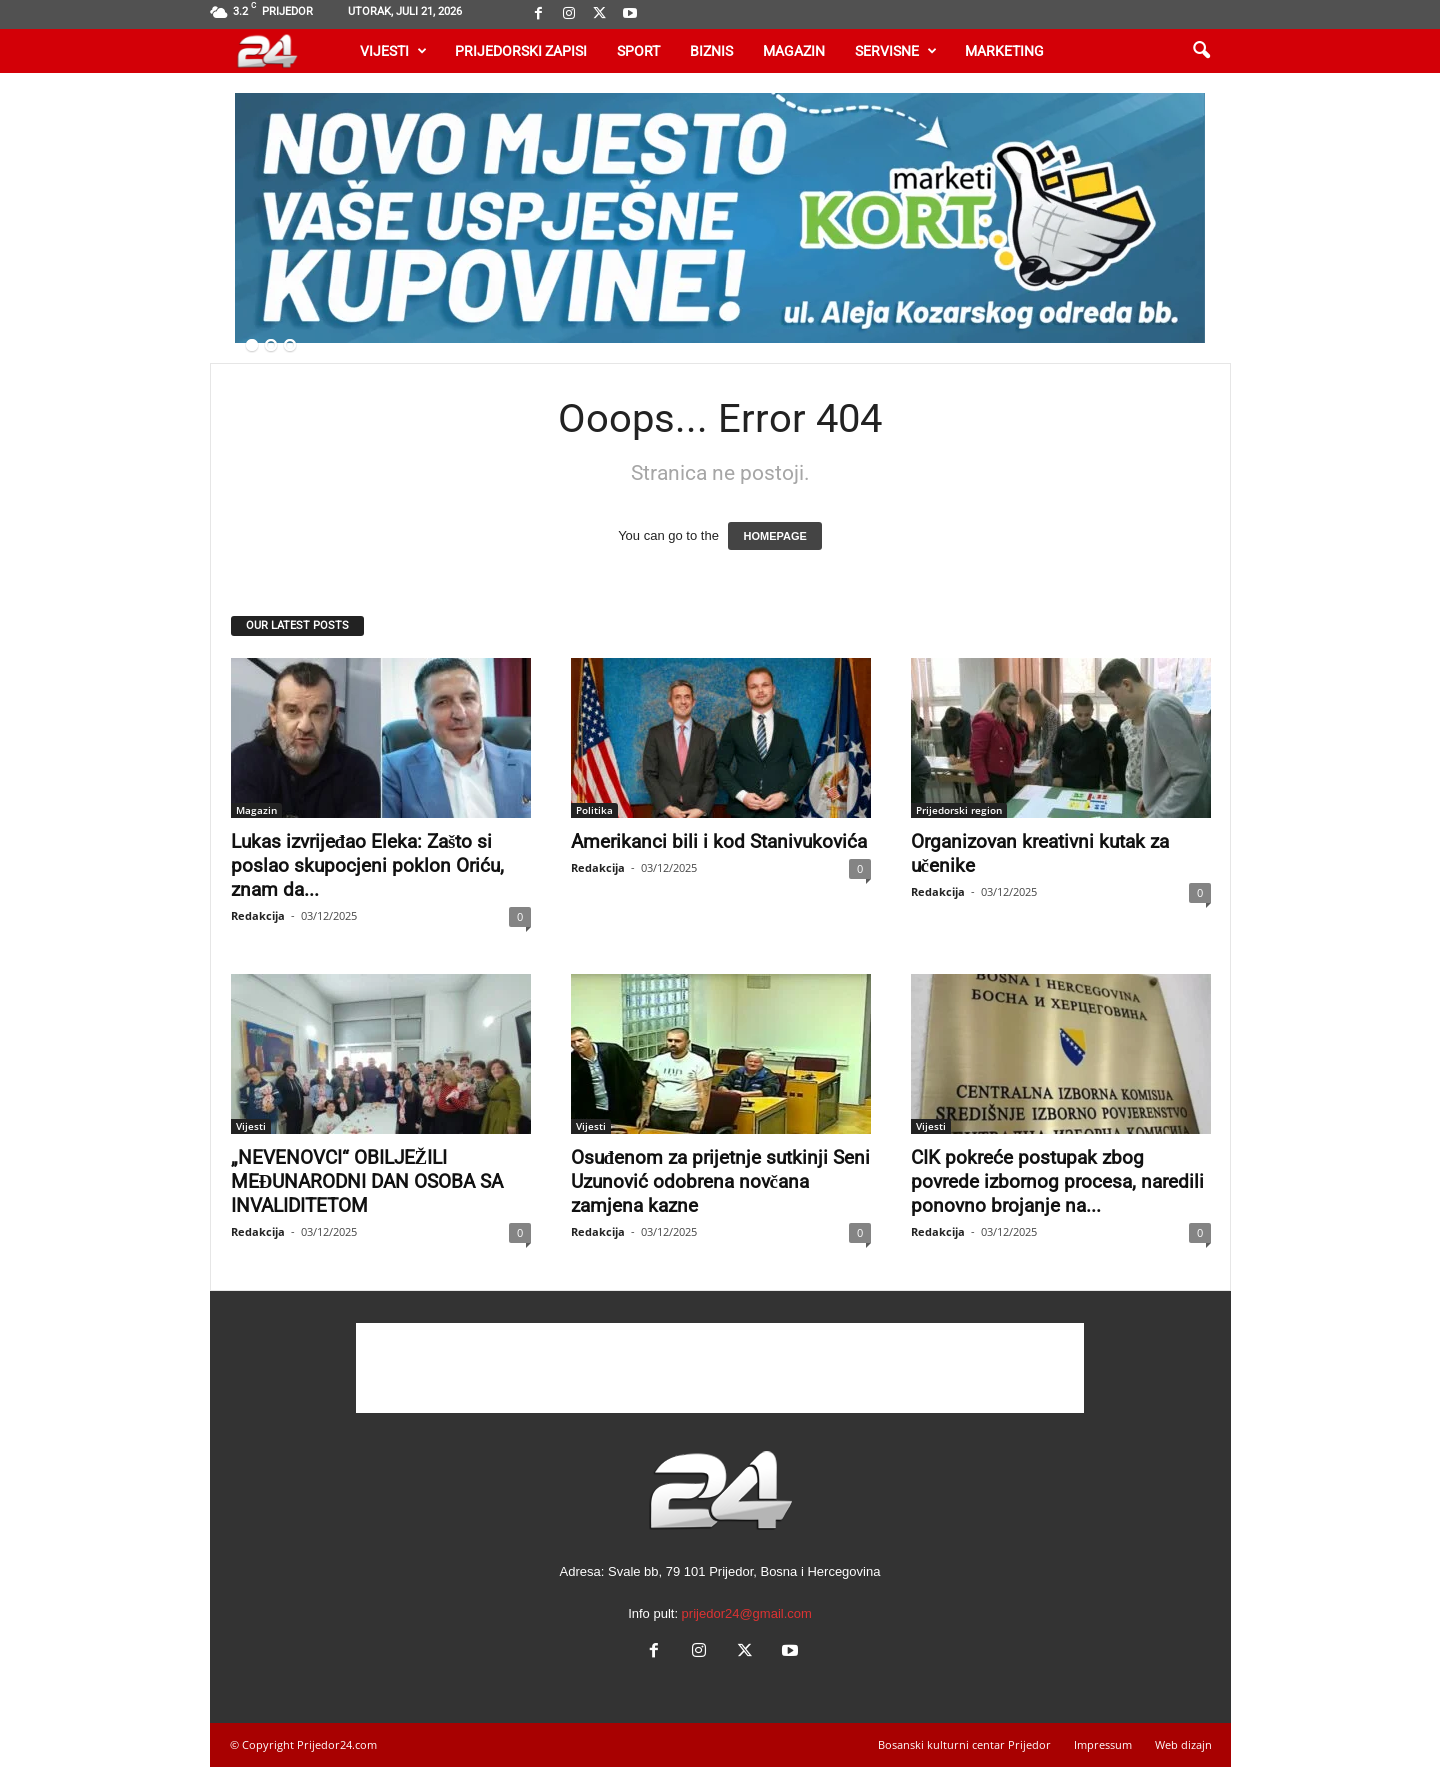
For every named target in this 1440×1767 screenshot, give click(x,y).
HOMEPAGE (774, 536)
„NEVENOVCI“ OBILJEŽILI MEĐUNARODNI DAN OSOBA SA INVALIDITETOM (367, 1181)
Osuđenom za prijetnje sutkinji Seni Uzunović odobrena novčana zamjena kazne (721, 1181)
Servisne (896, 51)
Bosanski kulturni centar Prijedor (964, 1744)
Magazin (794, 51)
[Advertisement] (720, 1368)
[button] (1201, 51)
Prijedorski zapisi (521, 51)
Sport (638, 51)
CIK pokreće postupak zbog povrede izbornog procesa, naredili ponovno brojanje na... (1057, 1181)
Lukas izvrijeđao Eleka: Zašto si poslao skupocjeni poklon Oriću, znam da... (367, 865)
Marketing (1004, 51)
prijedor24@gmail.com (747, 1613)
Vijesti (393, 51)
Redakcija (258, 915)
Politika (594, 810)
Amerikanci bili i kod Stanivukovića (719, 841)
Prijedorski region (959, 810)
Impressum (1103, 1744)
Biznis (711, 51)
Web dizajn (1183, 1744)
